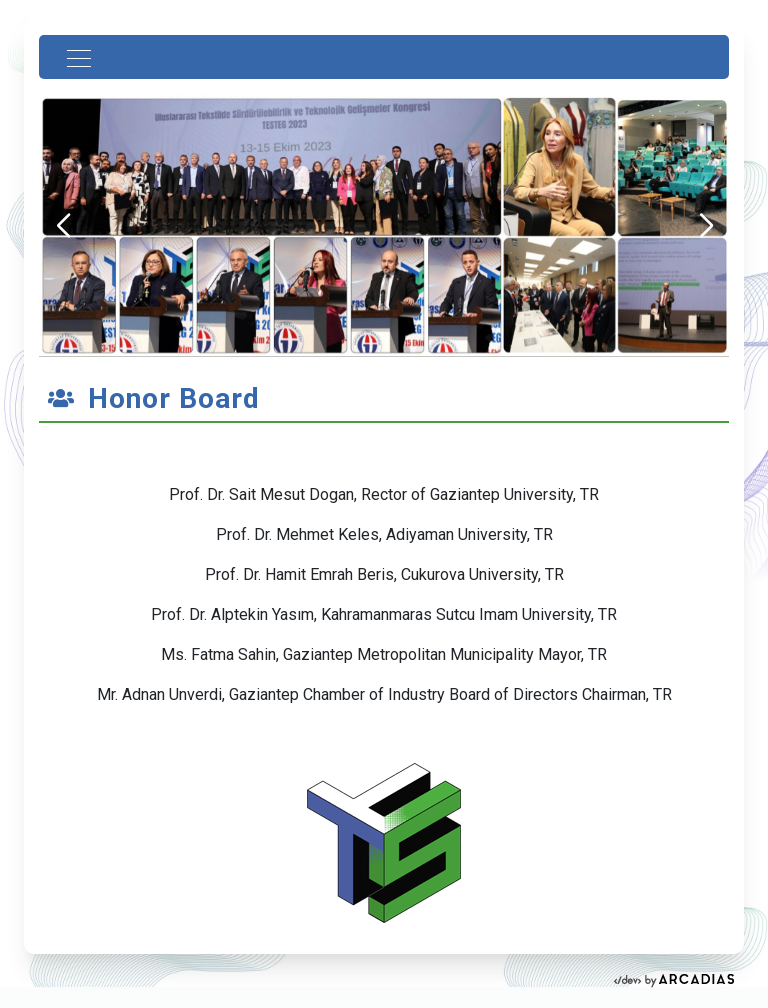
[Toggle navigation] (73, 57)
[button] (705, 226)
